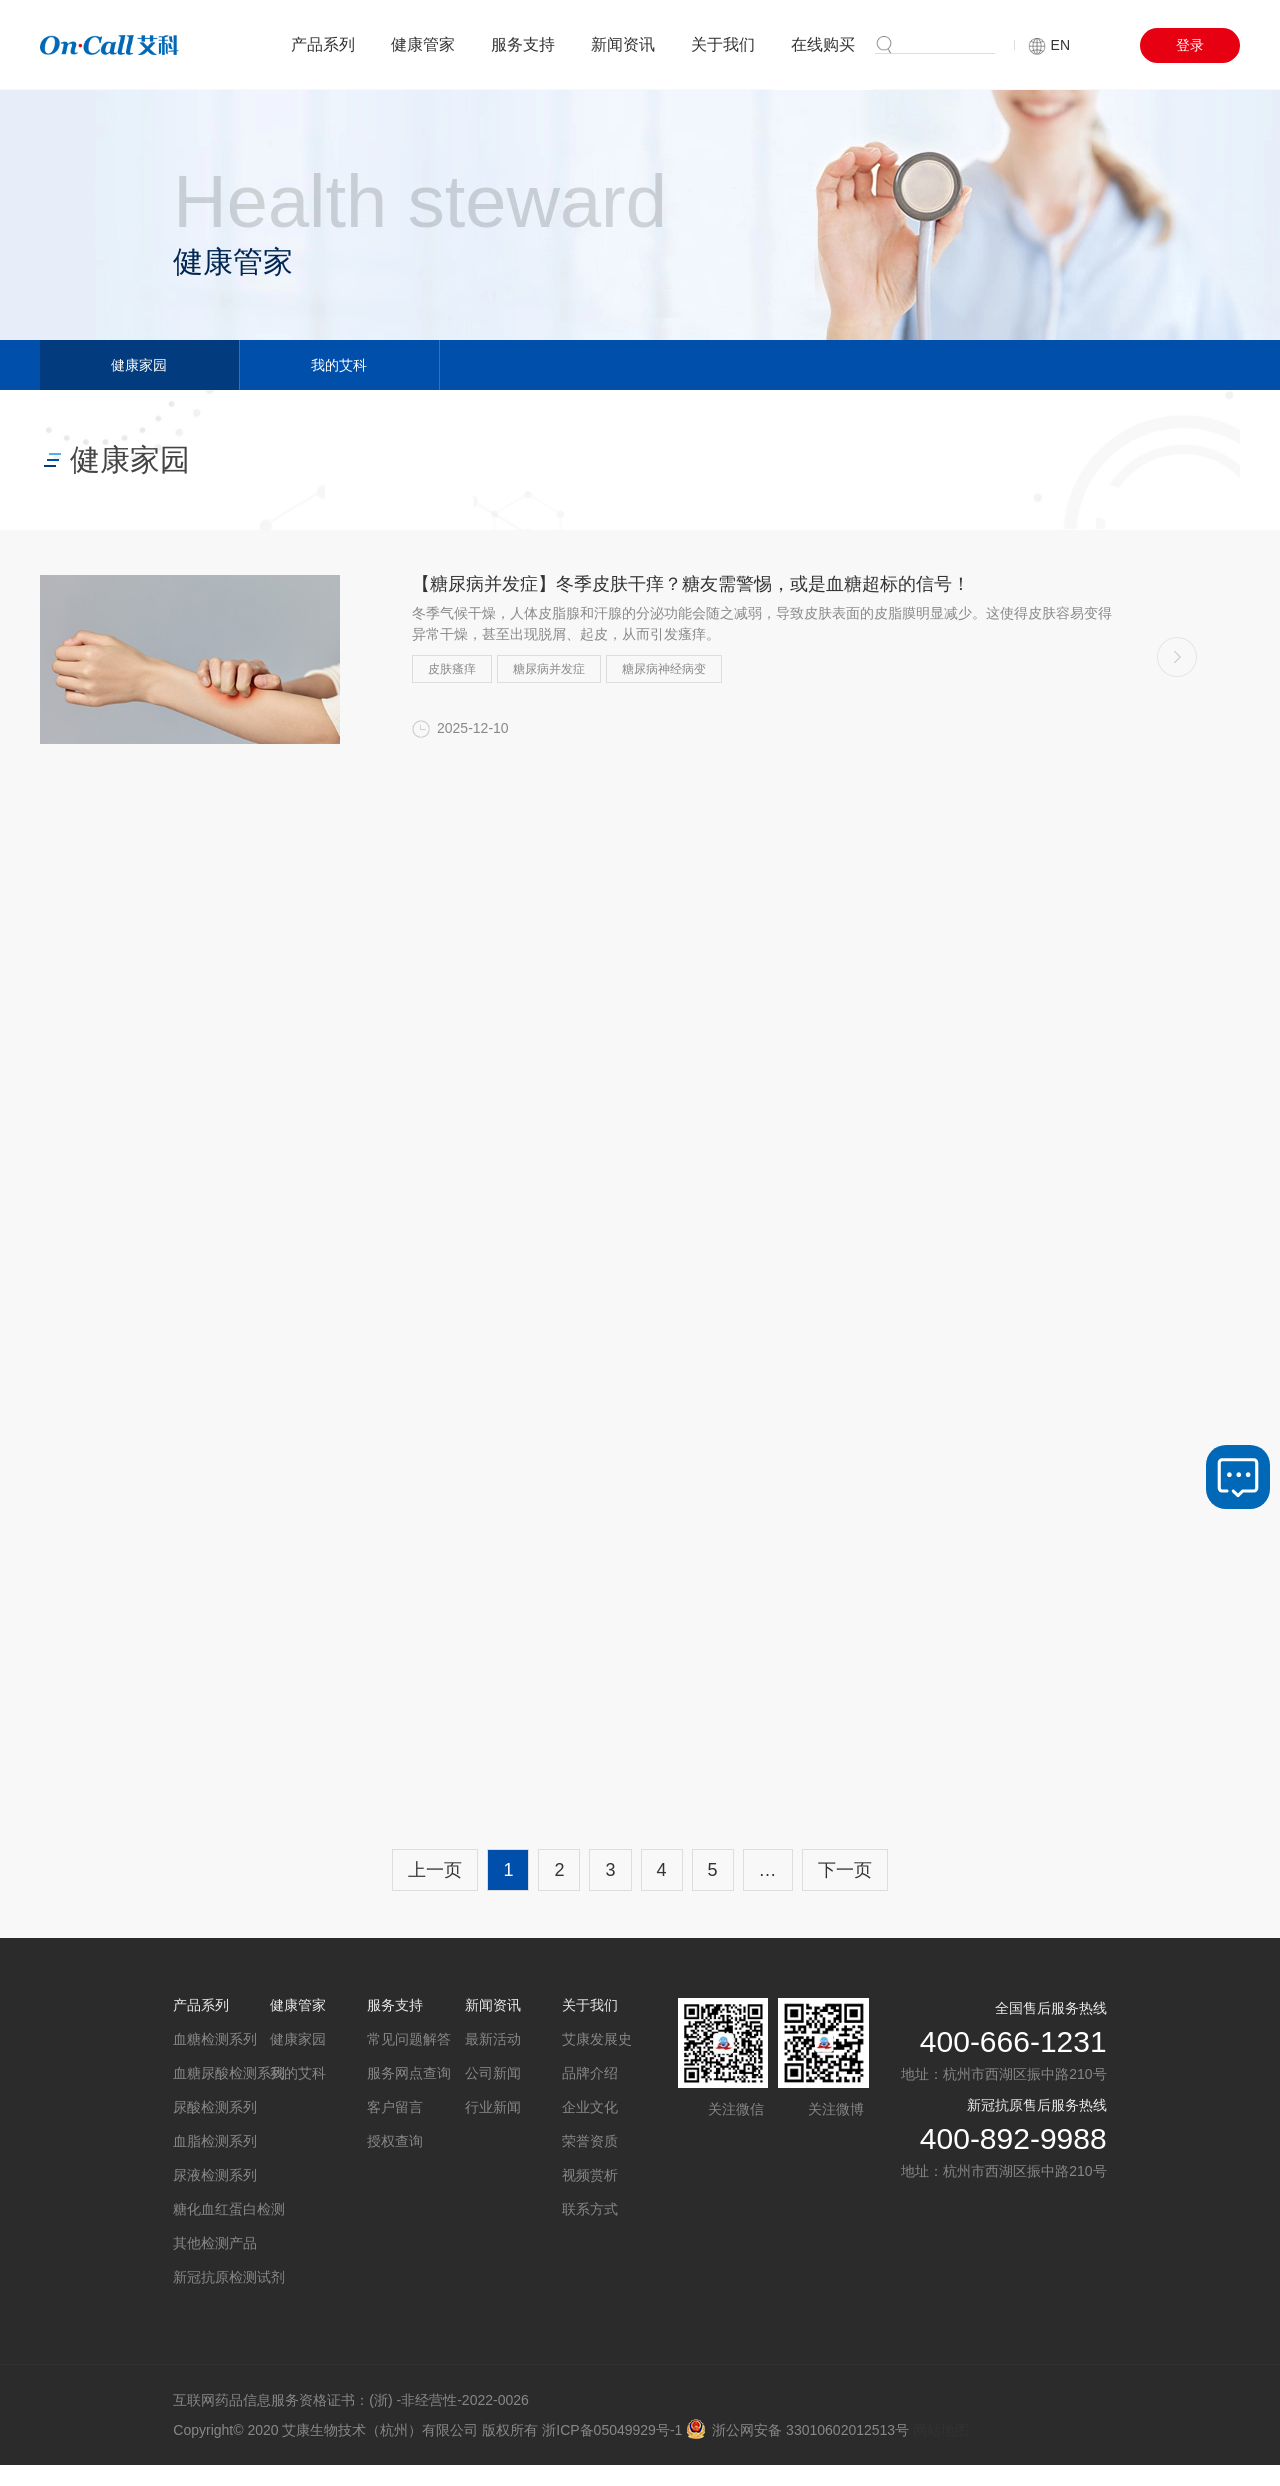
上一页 (435, 1870)
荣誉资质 (590, 2141)
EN (1049, 45)
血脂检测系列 (215, 2141)
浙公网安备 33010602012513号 (797, 2430)
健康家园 (139, 365)
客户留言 (395, 2107)
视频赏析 (590, 2175)
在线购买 (823, 44)
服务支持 (523, 44)
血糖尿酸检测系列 (221, 2073)
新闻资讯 (623, 44)
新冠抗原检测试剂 (221, 2277)
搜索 (938, 43)
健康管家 (423, 44)
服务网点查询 (409, 2073)
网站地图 (941, 2430)
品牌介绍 (590, 2073)
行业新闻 (493, 2107)
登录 (1190, 45)
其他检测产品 (215, 2243)
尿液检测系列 (215, 2175)
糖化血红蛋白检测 (221, 2209)
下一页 (845, 1870)
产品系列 (323, 44)
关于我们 (723, 44)
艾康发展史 (597, 2039)
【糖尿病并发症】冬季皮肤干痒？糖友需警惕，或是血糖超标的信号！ (691, 584)
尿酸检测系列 (215, 2107)
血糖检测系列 (215, 2039)
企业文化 (590, 2107)
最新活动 (493, 2039)
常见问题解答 (409, 2039)
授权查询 (395, 2141)
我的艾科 (339, 365)
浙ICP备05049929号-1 (612, 2430)
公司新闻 (493, 2073)
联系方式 (590, 2209)
